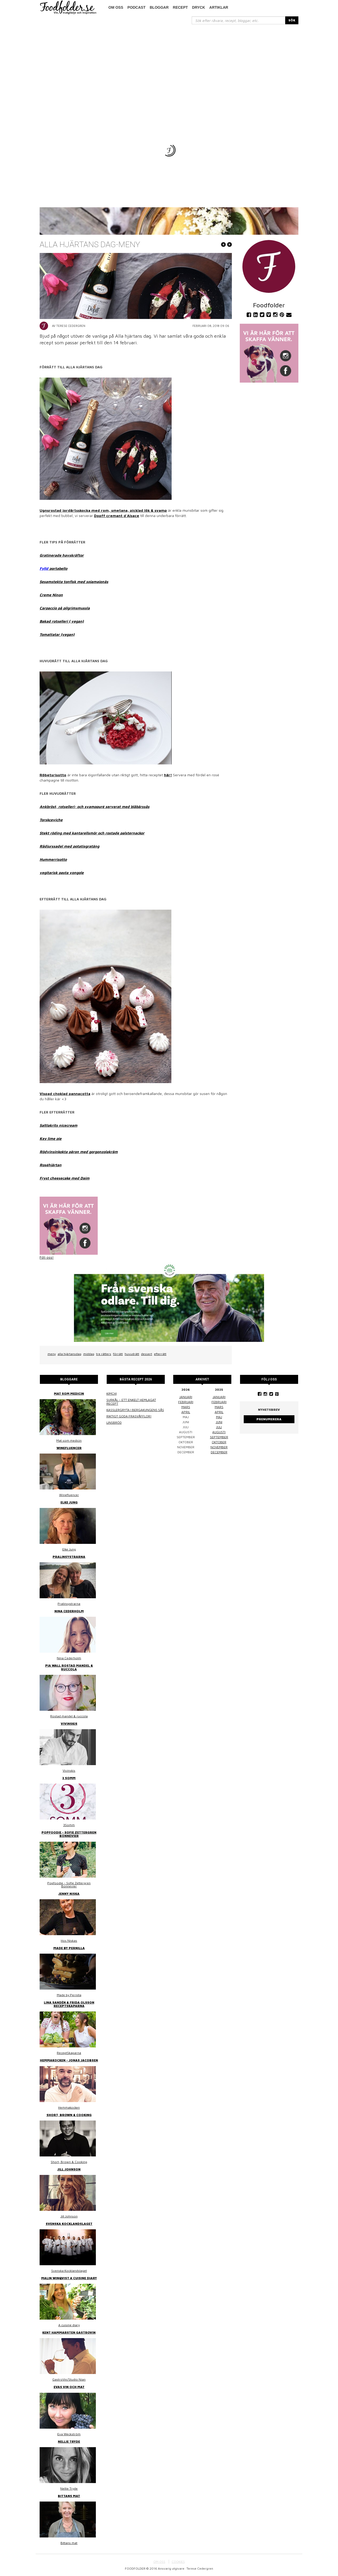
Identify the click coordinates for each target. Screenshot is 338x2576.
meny (52, 1354)
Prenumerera (268, 1419)
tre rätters (103, 1354)
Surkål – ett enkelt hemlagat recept (131, 1401)
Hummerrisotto (53, 859)
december (219, 1452)
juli (219, 1427)
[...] (238, 20)
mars (185, 1407)
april (185, 1412)
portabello (57, 568)
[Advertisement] (169, 64)
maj (219, 1417)
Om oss (116, 7)
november (219, 1447)
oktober (219, 1442)
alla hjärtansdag (69, 1354)
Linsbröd (114, 1423)
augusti (219, 1432)
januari (185, 1397)
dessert (146, 1354)
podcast (136, 7)
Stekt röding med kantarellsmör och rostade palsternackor (92, 833)
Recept (180, 7)
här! (168, 775)
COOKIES (178, 2562)
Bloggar (159, 7)
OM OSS (159, 2562)
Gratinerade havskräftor (62, 555)
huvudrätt (132, 1354)
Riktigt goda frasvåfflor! (129, 1416)
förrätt (118, 1354)
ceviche (56, 819)
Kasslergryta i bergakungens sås (135, 1410)
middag (88, 1354)
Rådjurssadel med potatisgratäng (69, 846)
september (219, 1437)
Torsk (44, 819)
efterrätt (160, 1354)
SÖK (291, 20)
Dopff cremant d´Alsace (116, 515)
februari (185, 1402)
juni (219, 1422)
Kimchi (111, 1393)
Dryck (198, 7)
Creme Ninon (51, 595)
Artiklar (218, 7)
